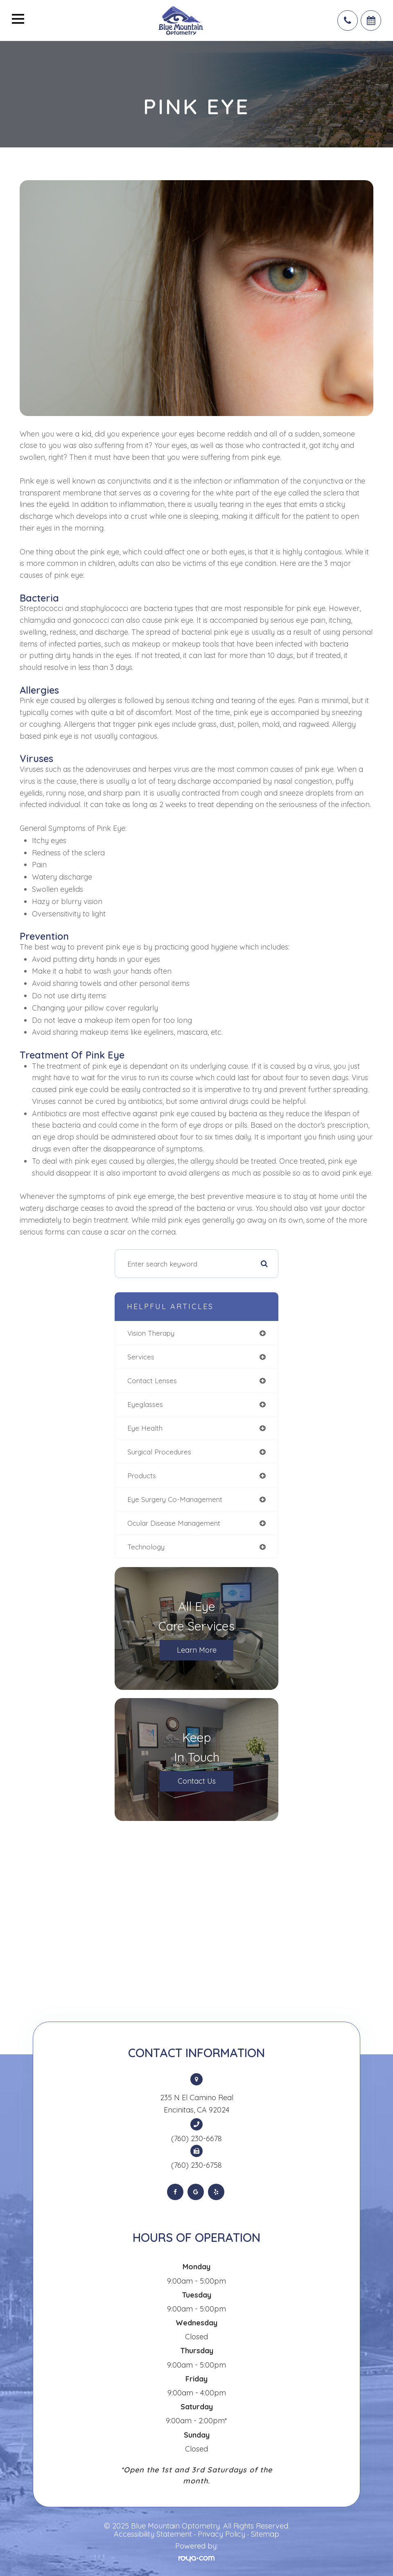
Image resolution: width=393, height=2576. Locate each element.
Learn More (197, 1650)
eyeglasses (145, 1404)
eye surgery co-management (174, 1499)
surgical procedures (159, 1451)
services (140, 1356)
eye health (145, 1428)
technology (146, 1546)
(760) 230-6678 (196, 2139)
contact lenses (152, 1380)
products (141, 1475)
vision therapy (150, 1333)
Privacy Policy (221, 2534)
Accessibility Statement (153, 2534)
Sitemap (265, 2534)
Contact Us (197, 1781)
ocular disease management (173, 1523)
